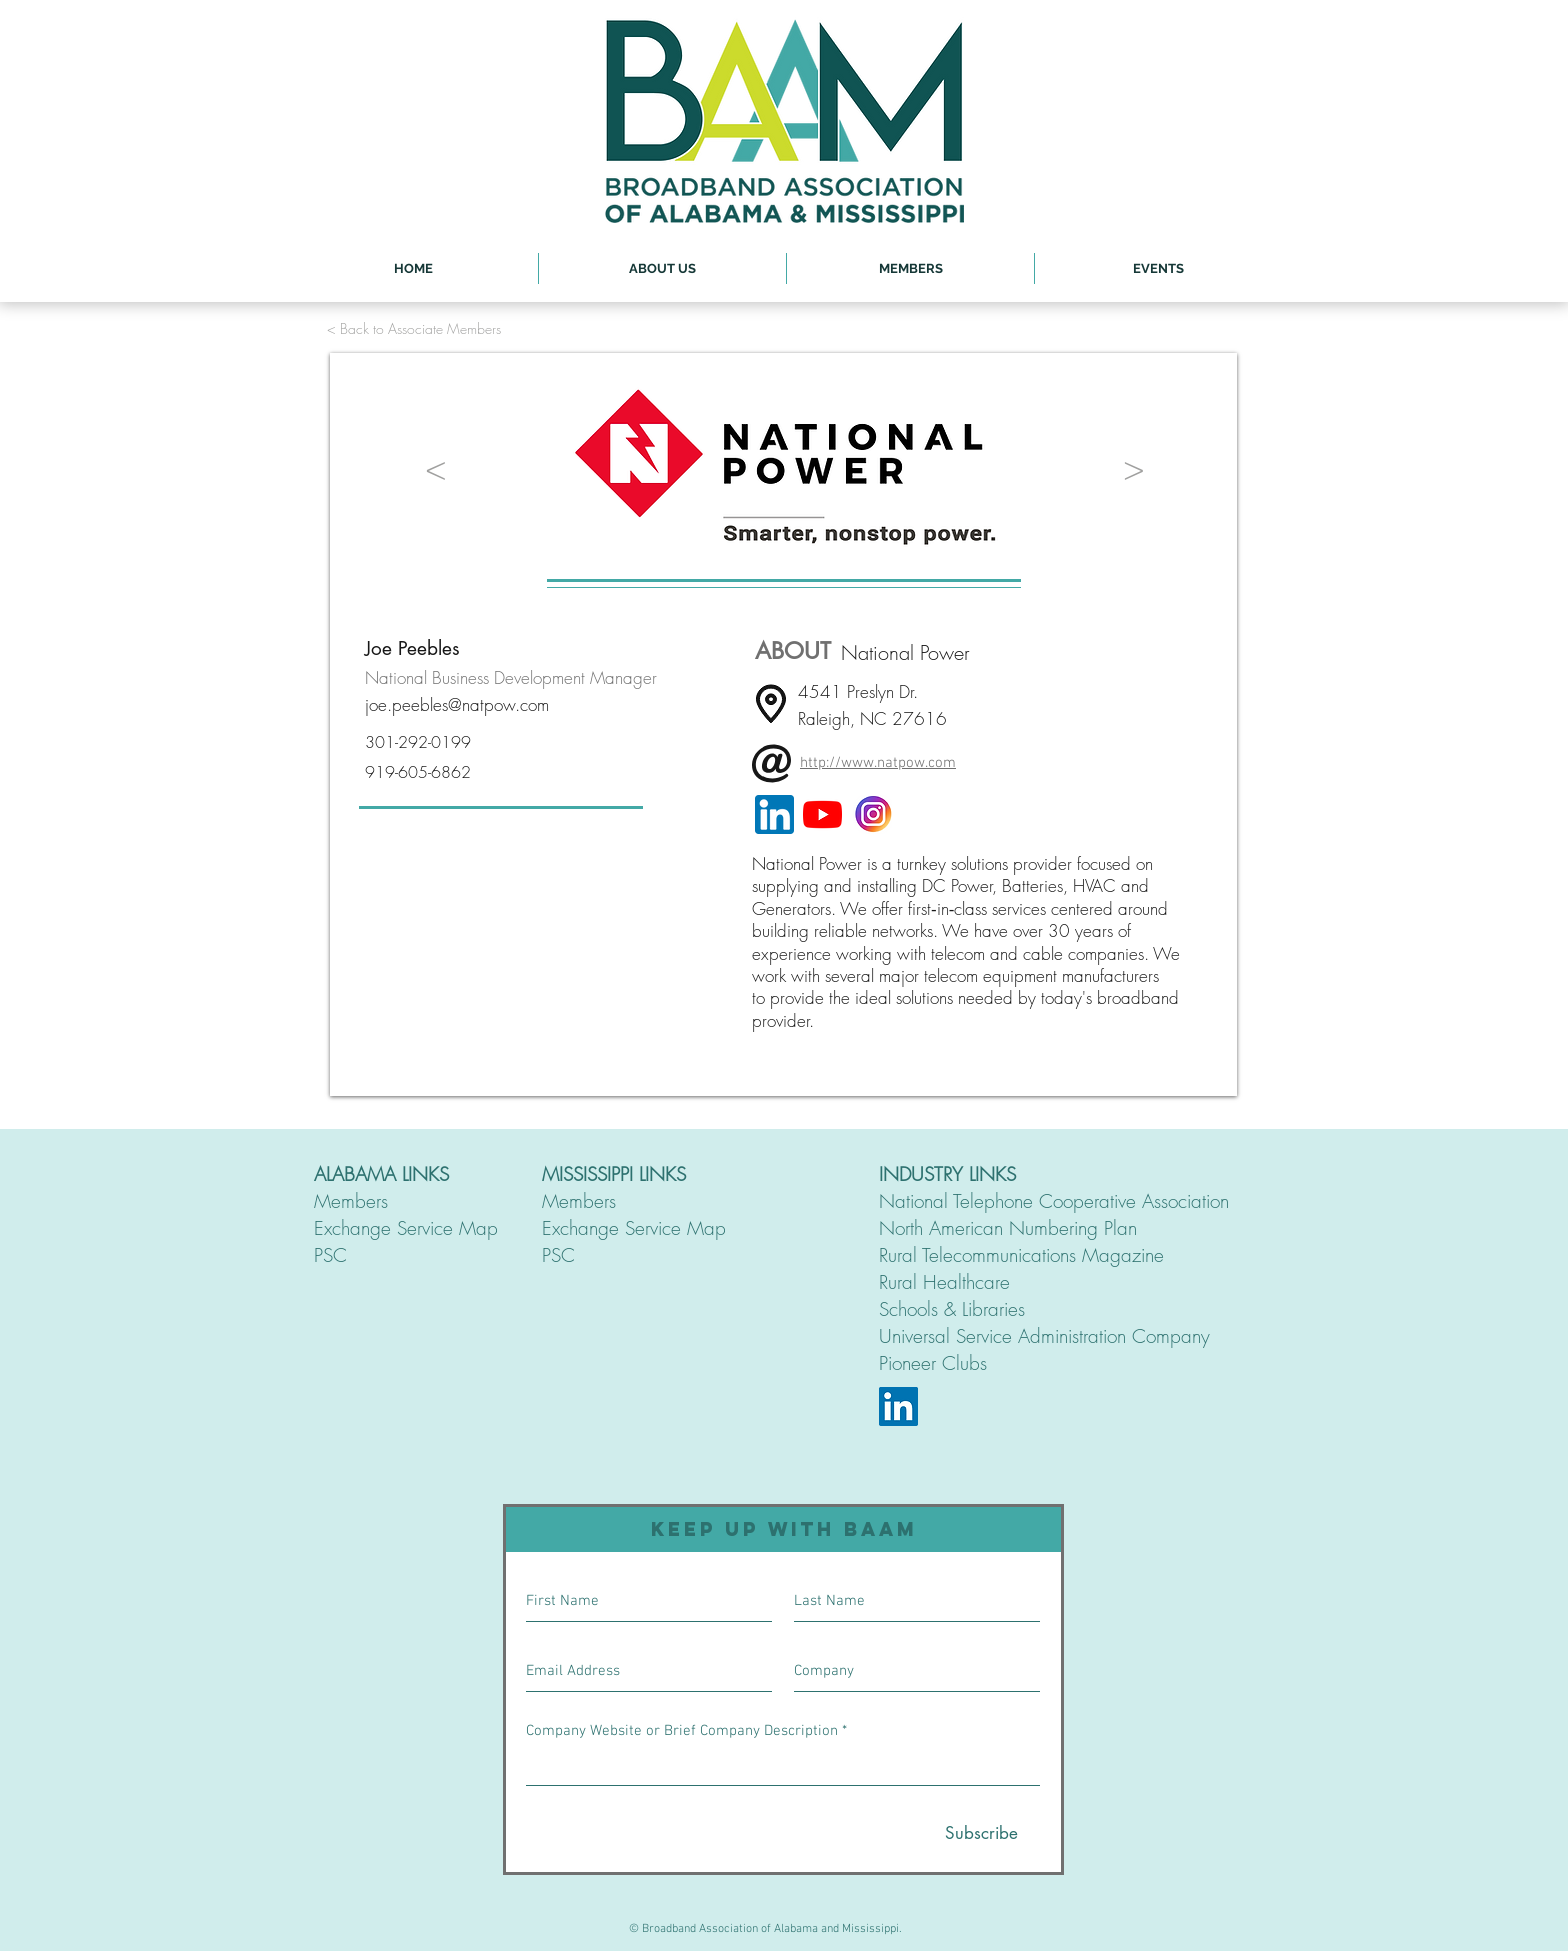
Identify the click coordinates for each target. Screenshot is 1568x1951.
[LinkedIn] (898, 1406)
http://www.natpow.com (878, 763)
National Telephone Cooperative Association (1054, 1201)
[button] (662, 268)
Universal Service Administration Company (1044, 1336)
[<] (436, 467)
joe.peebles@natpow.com (457, 704)
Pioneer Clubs (933, 1363)
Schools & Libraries (952, 1309)
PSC (330, 1255)
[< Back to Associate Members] (414, 328)
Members (351, 1201)
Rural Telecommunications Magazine (1021, 1255)
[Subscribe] (981, 1834)
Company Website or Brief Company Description (682, 1731)
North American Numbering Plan (1008, 1228)
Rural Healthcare (944, 1282)
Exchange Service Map (406, 1228)
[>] (1134, 467)
